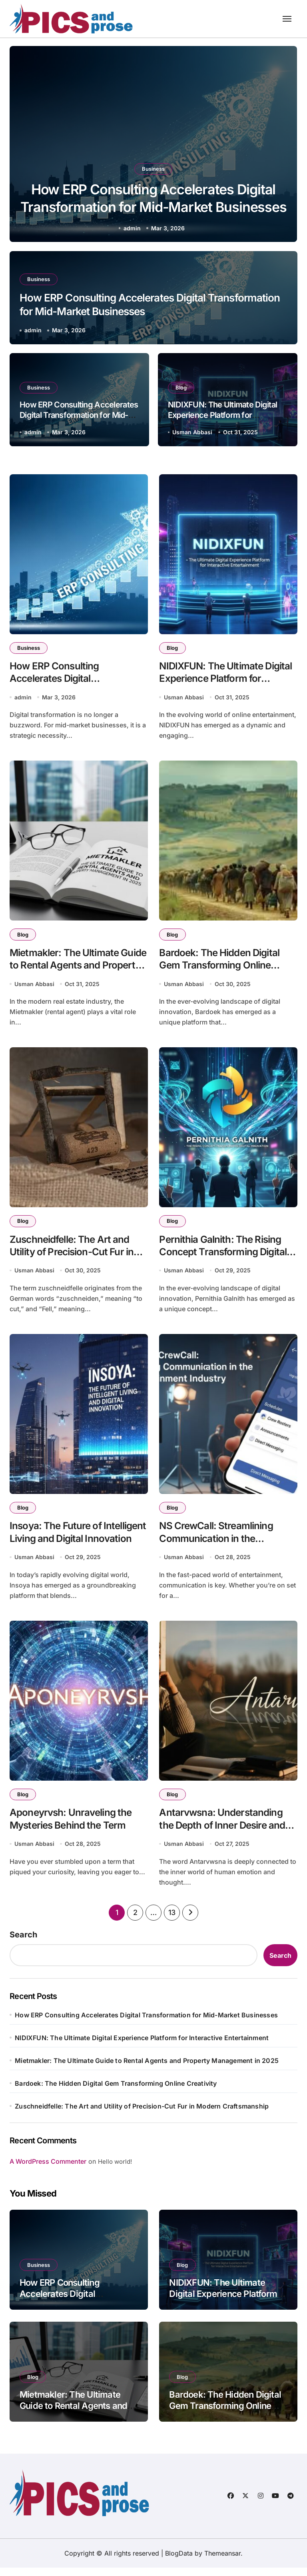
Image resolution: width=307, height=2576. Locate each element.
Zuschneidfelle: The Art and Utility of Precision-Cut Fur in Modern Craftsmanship (74, 1257)
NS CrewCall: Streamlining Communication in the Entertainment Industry (218, 1545)
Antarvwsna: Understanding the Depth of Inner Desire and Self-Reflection (224, 1833)
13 (171, 1921)
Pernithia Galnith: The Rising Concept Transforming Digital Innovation (225, 1257)
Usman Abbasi (192, 432)
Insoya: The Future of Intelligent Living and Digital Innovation (72, 1545)
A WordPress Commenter (48, 2170)
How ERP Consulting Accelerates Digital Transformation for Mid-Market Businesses (153, 206)
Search (23, 1943)
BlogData (179, 2562)
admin (131, 228)
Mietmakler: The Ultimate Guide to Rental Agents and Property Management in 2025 (79, 968)
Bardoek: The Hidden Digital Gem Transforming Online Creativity (222, 968)
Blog (181, 387)
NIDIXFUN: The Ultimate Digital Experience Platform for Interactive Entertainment (222, 415)
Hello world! (115, 2170)
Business (153, 164)
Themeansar (222, 2562)
